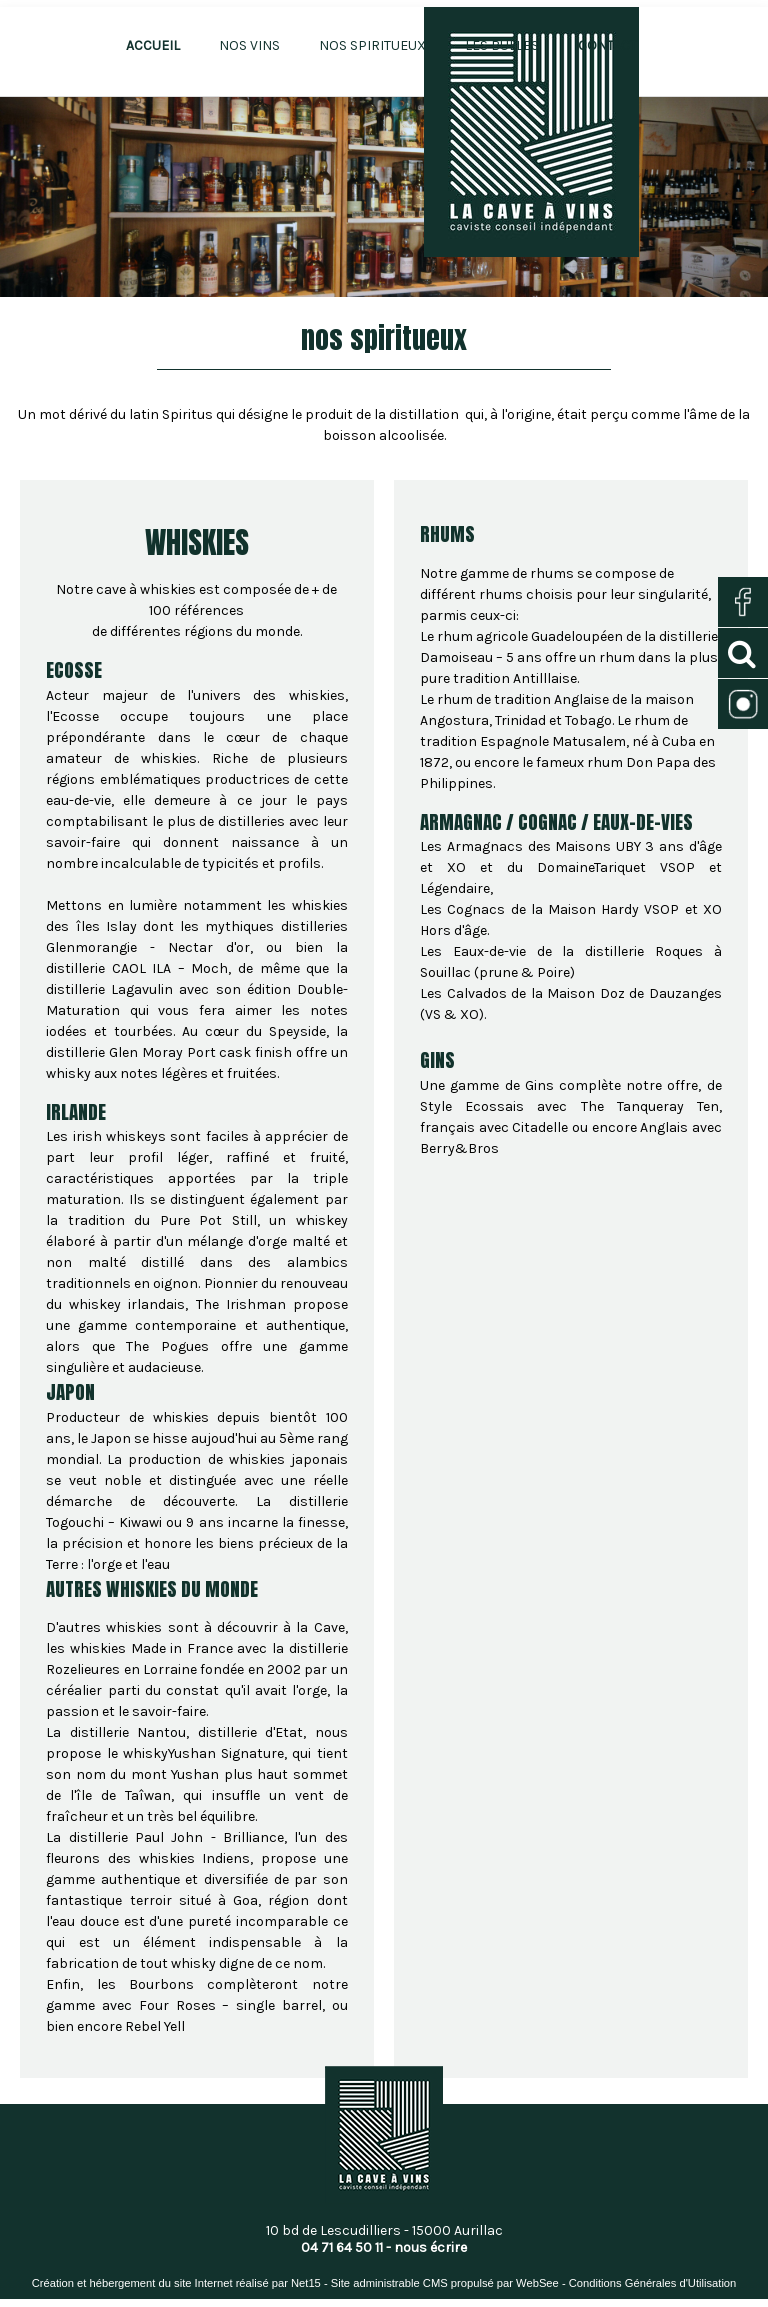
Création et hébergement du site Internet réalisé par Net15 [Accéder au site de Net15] (176, 2283)
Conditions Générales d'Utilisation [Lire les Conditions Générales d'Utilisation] (653, 2283)
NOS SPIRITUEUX (372, 45)
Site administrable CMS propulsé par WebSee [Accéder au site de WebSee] (445, 2283)
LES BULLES (502, 45)
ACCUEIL (153, 45)
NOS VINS (249, 45)
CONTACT (607, 45)
